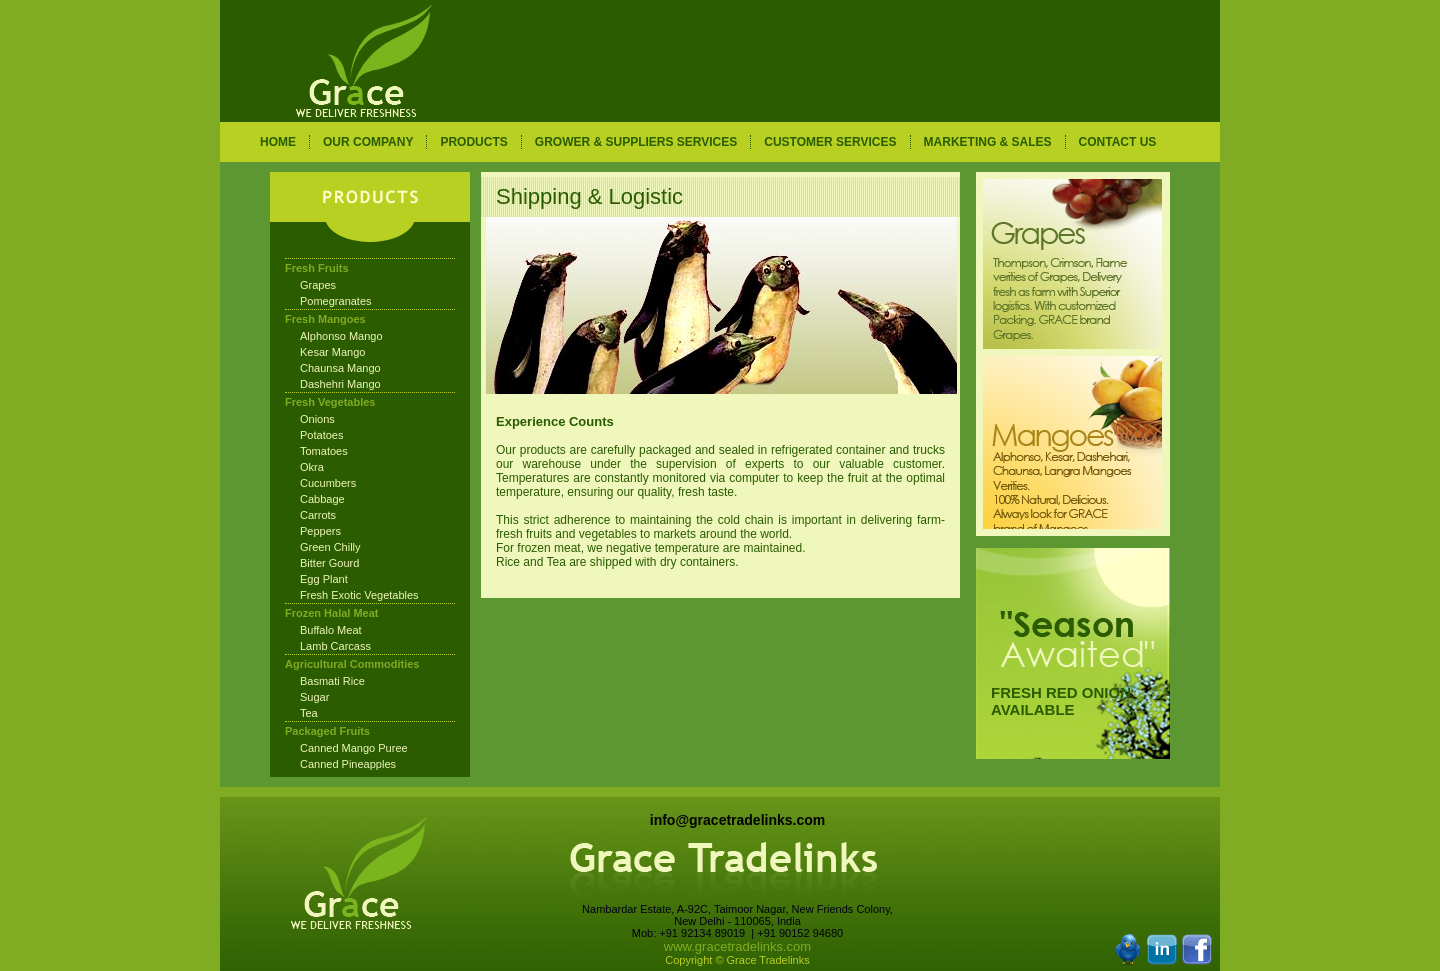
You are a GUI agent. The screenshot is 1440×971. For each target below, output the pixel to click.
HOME (278, 142)
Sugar (314, 697)
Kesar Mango (332, 352)
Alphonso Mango (341, 336)
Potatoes (321, 435)
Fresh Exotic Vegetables (359, 595)
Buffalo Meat (331, 630)
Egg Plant (324, 579)
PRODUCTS (473, 142)
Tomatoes (324, 451)
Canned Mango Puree (354, 748)
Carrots (318, 515)
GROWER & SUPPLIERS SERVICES (636, 142)
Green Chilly (330, 547)
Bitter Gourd (329, 563)
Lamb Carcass (335, 646)
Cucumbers (328, 483)
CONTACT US (1118, 142)
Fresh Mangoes (325, 319)
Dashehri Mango (340, 384)
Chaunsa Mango (340, 368)
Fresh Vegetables (330, 402)
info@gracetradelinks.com (737, 820)
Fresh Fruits (317, 268)
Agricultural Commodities (352, 664)
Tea (309, 713)
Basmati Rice (332, 681)
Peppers (320, 531)
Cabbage (322, 499)
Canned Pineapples (348, 764)
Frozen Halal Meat (332, 613)
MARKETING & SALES (988, 142)
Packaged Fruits (327, 731)
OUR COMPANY (368, 142)
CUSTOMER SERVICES (830, 142)
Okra (312, 467)
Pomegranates (336, 301)
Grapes (318, 285)
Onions (317, 419)
